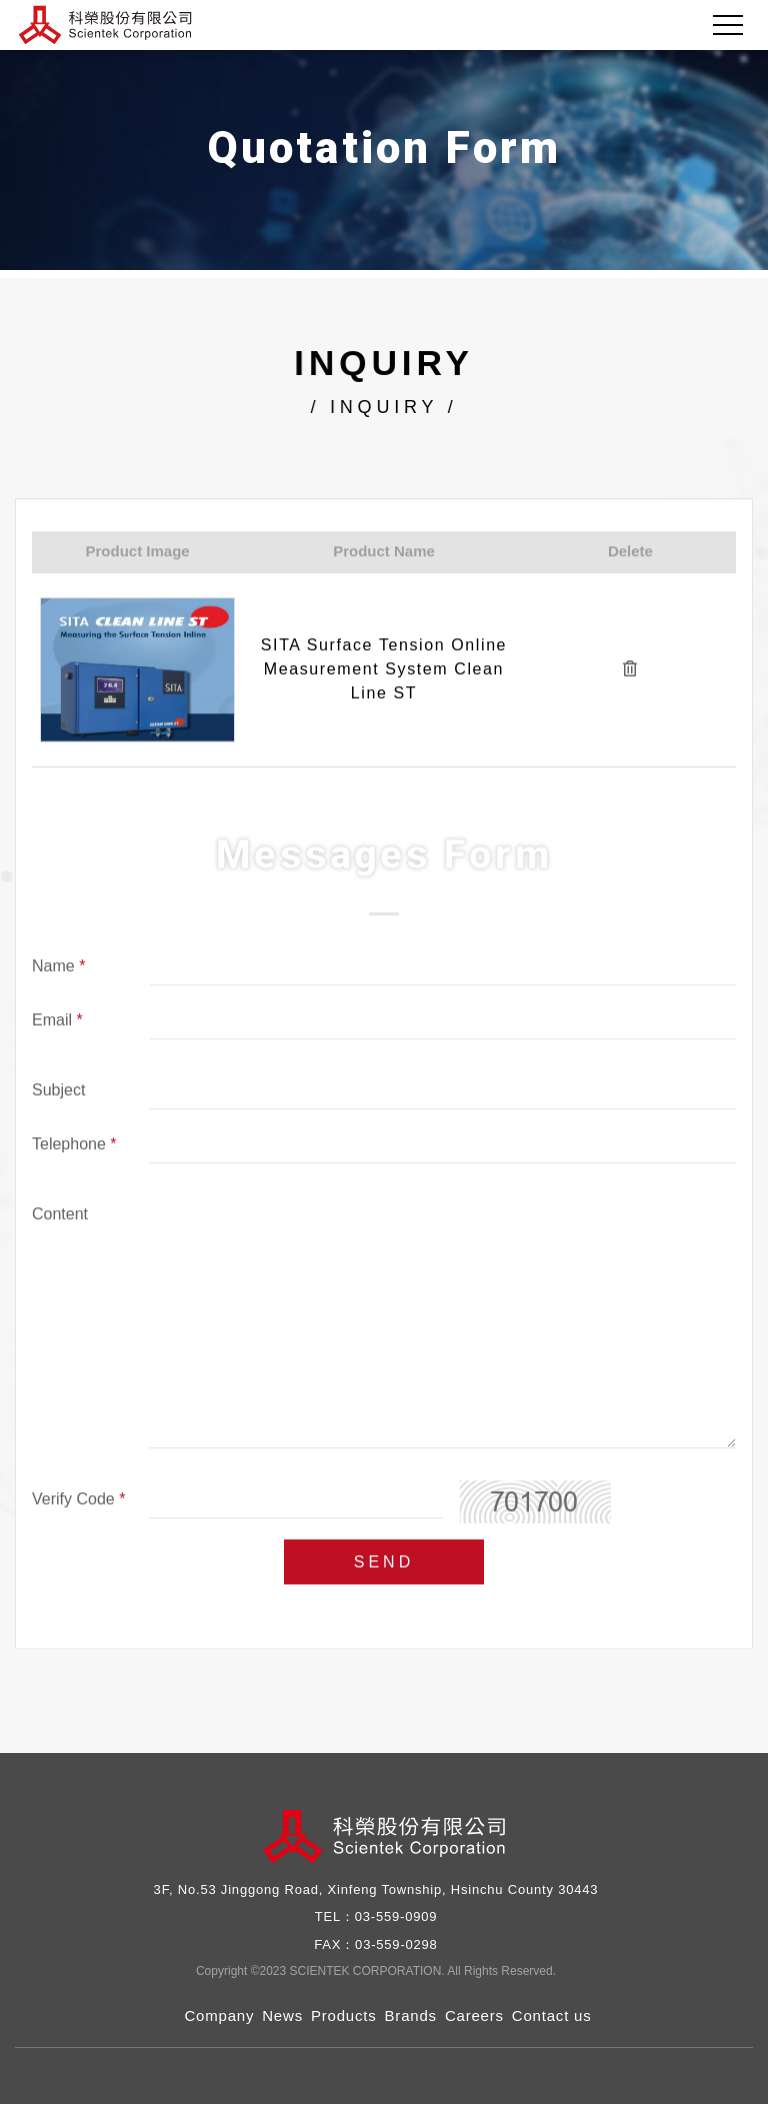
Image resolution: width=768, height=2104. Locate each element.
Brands (411, 2015)
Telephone (74, 1148)
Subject (58, 1093)
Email (57, 1024)
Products (344, 2015)
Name (58, 970)
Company (219, 2015)
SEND (384, 1565)
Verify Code (78, 1503)
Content (60, 1217)
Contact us (552, 2015)
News (282, 2015)
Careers (474, 2015)
